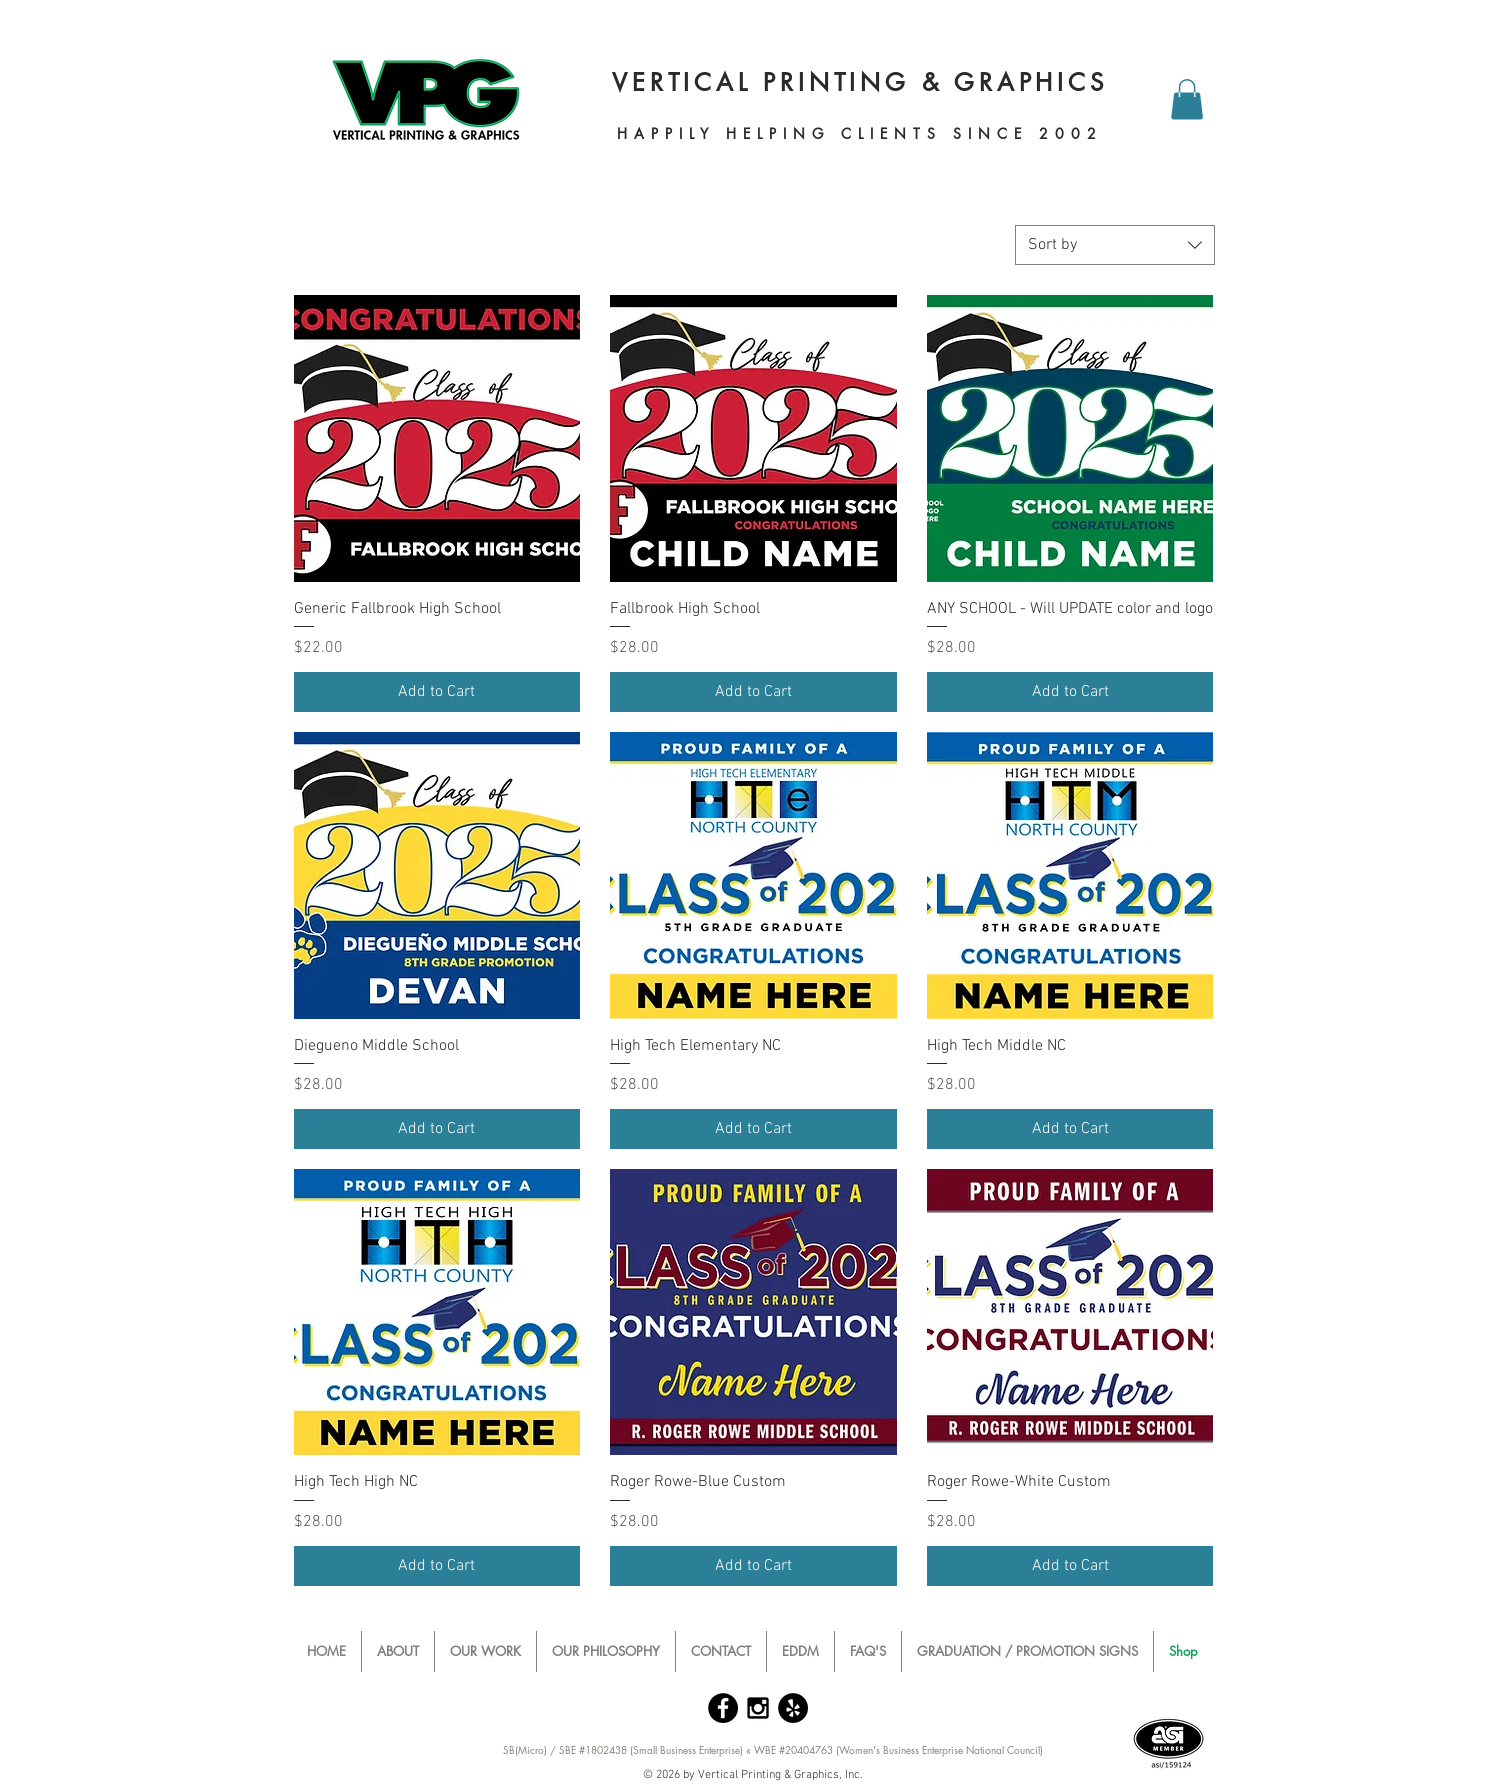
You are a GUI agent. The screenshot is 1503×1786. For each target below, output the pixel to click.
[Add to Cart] (437, 692)
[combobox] (1115, 245)
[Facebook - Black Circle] (723, 1708)
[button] (1187, 99)
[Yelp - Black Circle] (793, 1708)
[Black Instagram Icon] (758, 1708)
